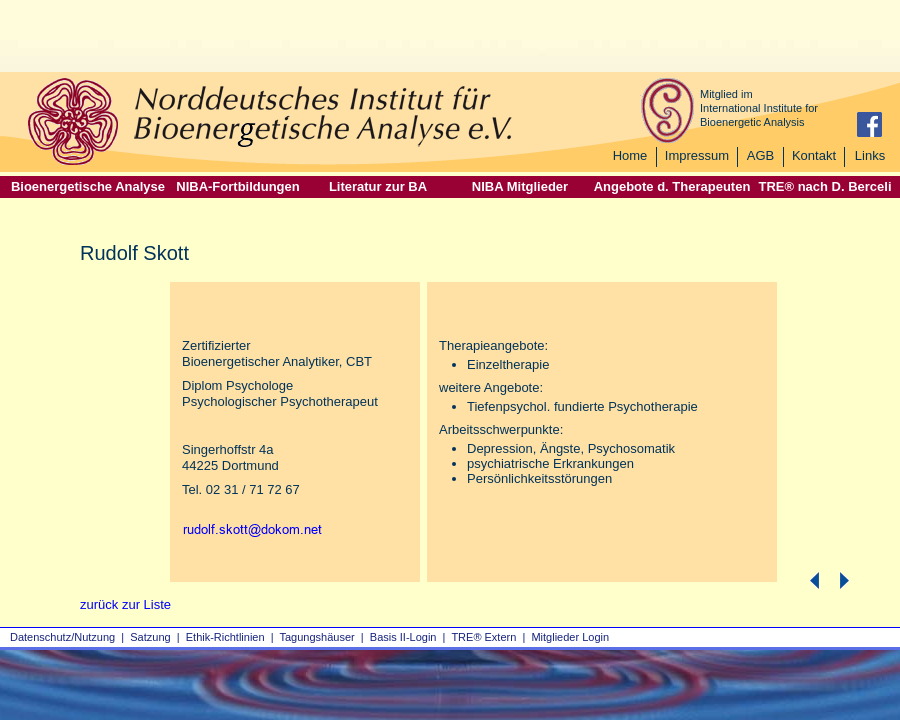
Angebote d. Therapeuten (672, 186)
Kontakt (814, 155)
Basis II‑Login (403, 637)
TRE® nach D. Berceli (824, 186)
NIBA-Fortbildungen (237, 186)
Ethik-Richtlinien (225, 637)
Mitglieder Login (570, 637)
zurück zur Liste (125, 604)
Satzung (150, 637)
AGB (760, 155)
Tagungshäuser (317, 637)
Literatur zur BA (378, 186)
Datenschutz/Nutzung (62, 637)
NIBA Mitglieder (520, 186)
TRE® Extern (483, 637)
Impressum (697, 155)
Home (630, 155)
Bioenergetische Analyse (88, 186)
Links (870, 155)
